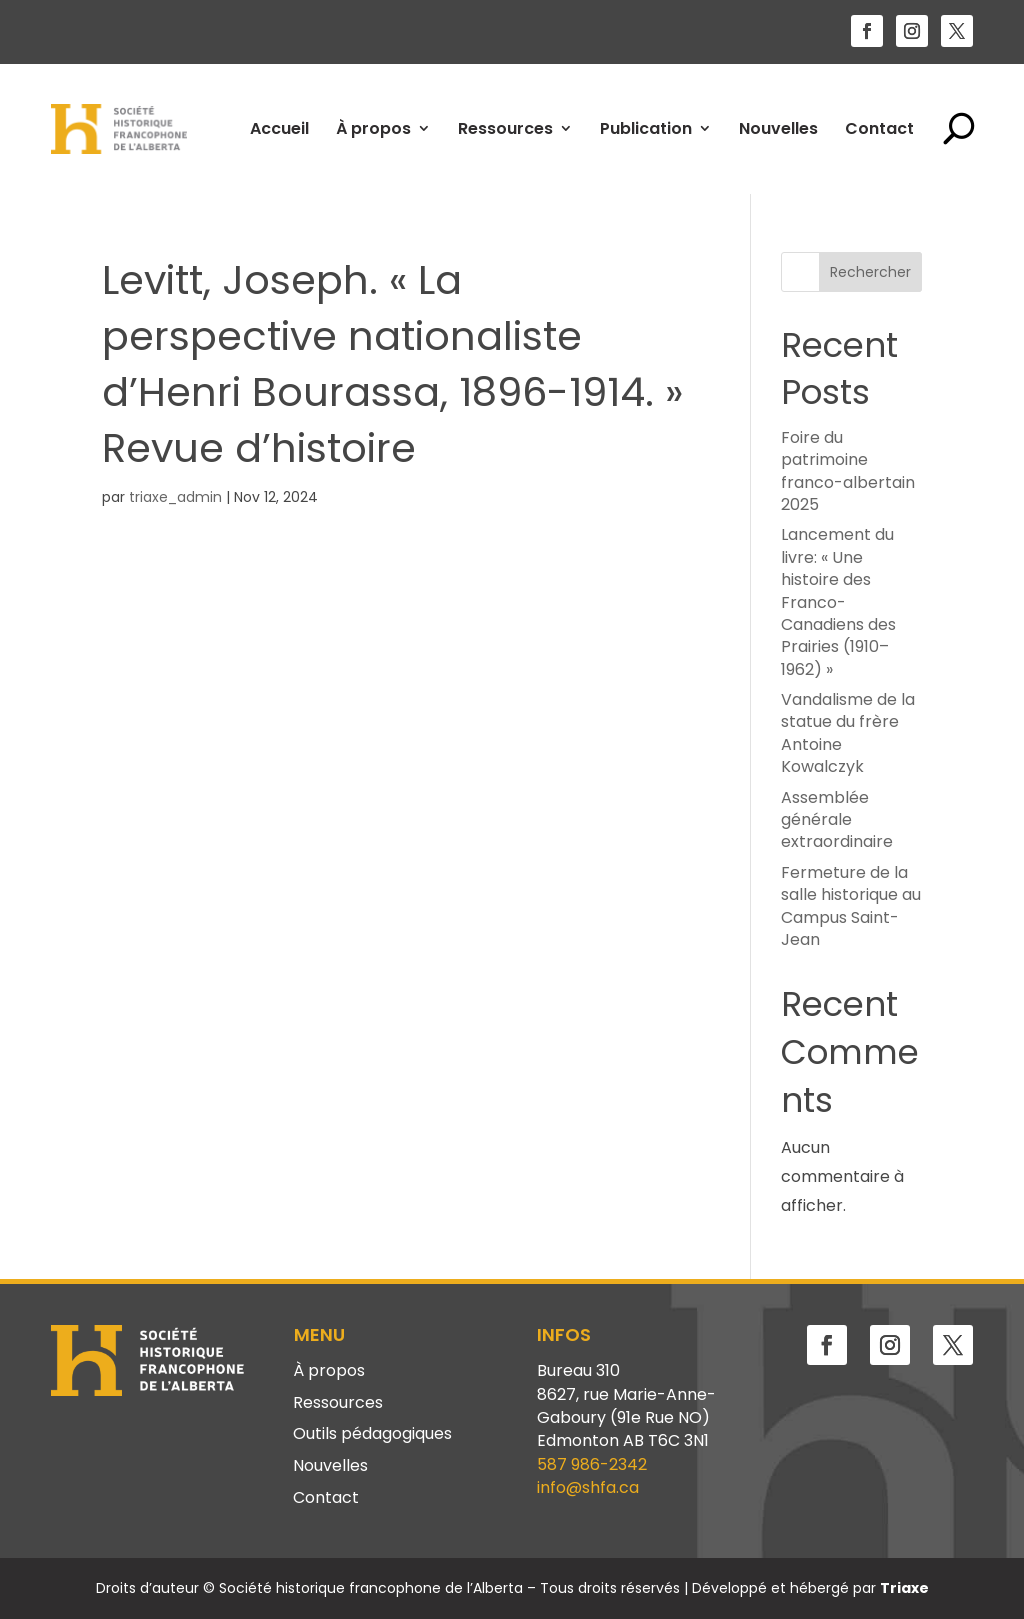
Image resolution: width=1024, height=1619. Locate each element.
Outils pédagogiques (372, 1435)
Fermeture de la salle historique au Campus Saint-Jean (851, 906)
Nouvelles (778, 128)
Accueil (279, 128)
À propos (373, 128)
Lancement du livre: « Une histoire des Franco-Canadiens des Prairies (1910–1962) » (838, 601)
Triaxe (904, 1588)
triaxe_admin (175, 497)
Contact (879, 128)
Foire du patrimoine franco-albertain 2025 (848, 471)
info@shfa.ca (588, 1487)
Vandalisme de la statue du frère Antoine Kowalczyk (848, 733)
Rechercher (870, 272)
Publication (646, 128)
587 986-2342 (592, 1464)
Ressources (505, 128)
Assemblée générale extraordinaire (837, 820)
